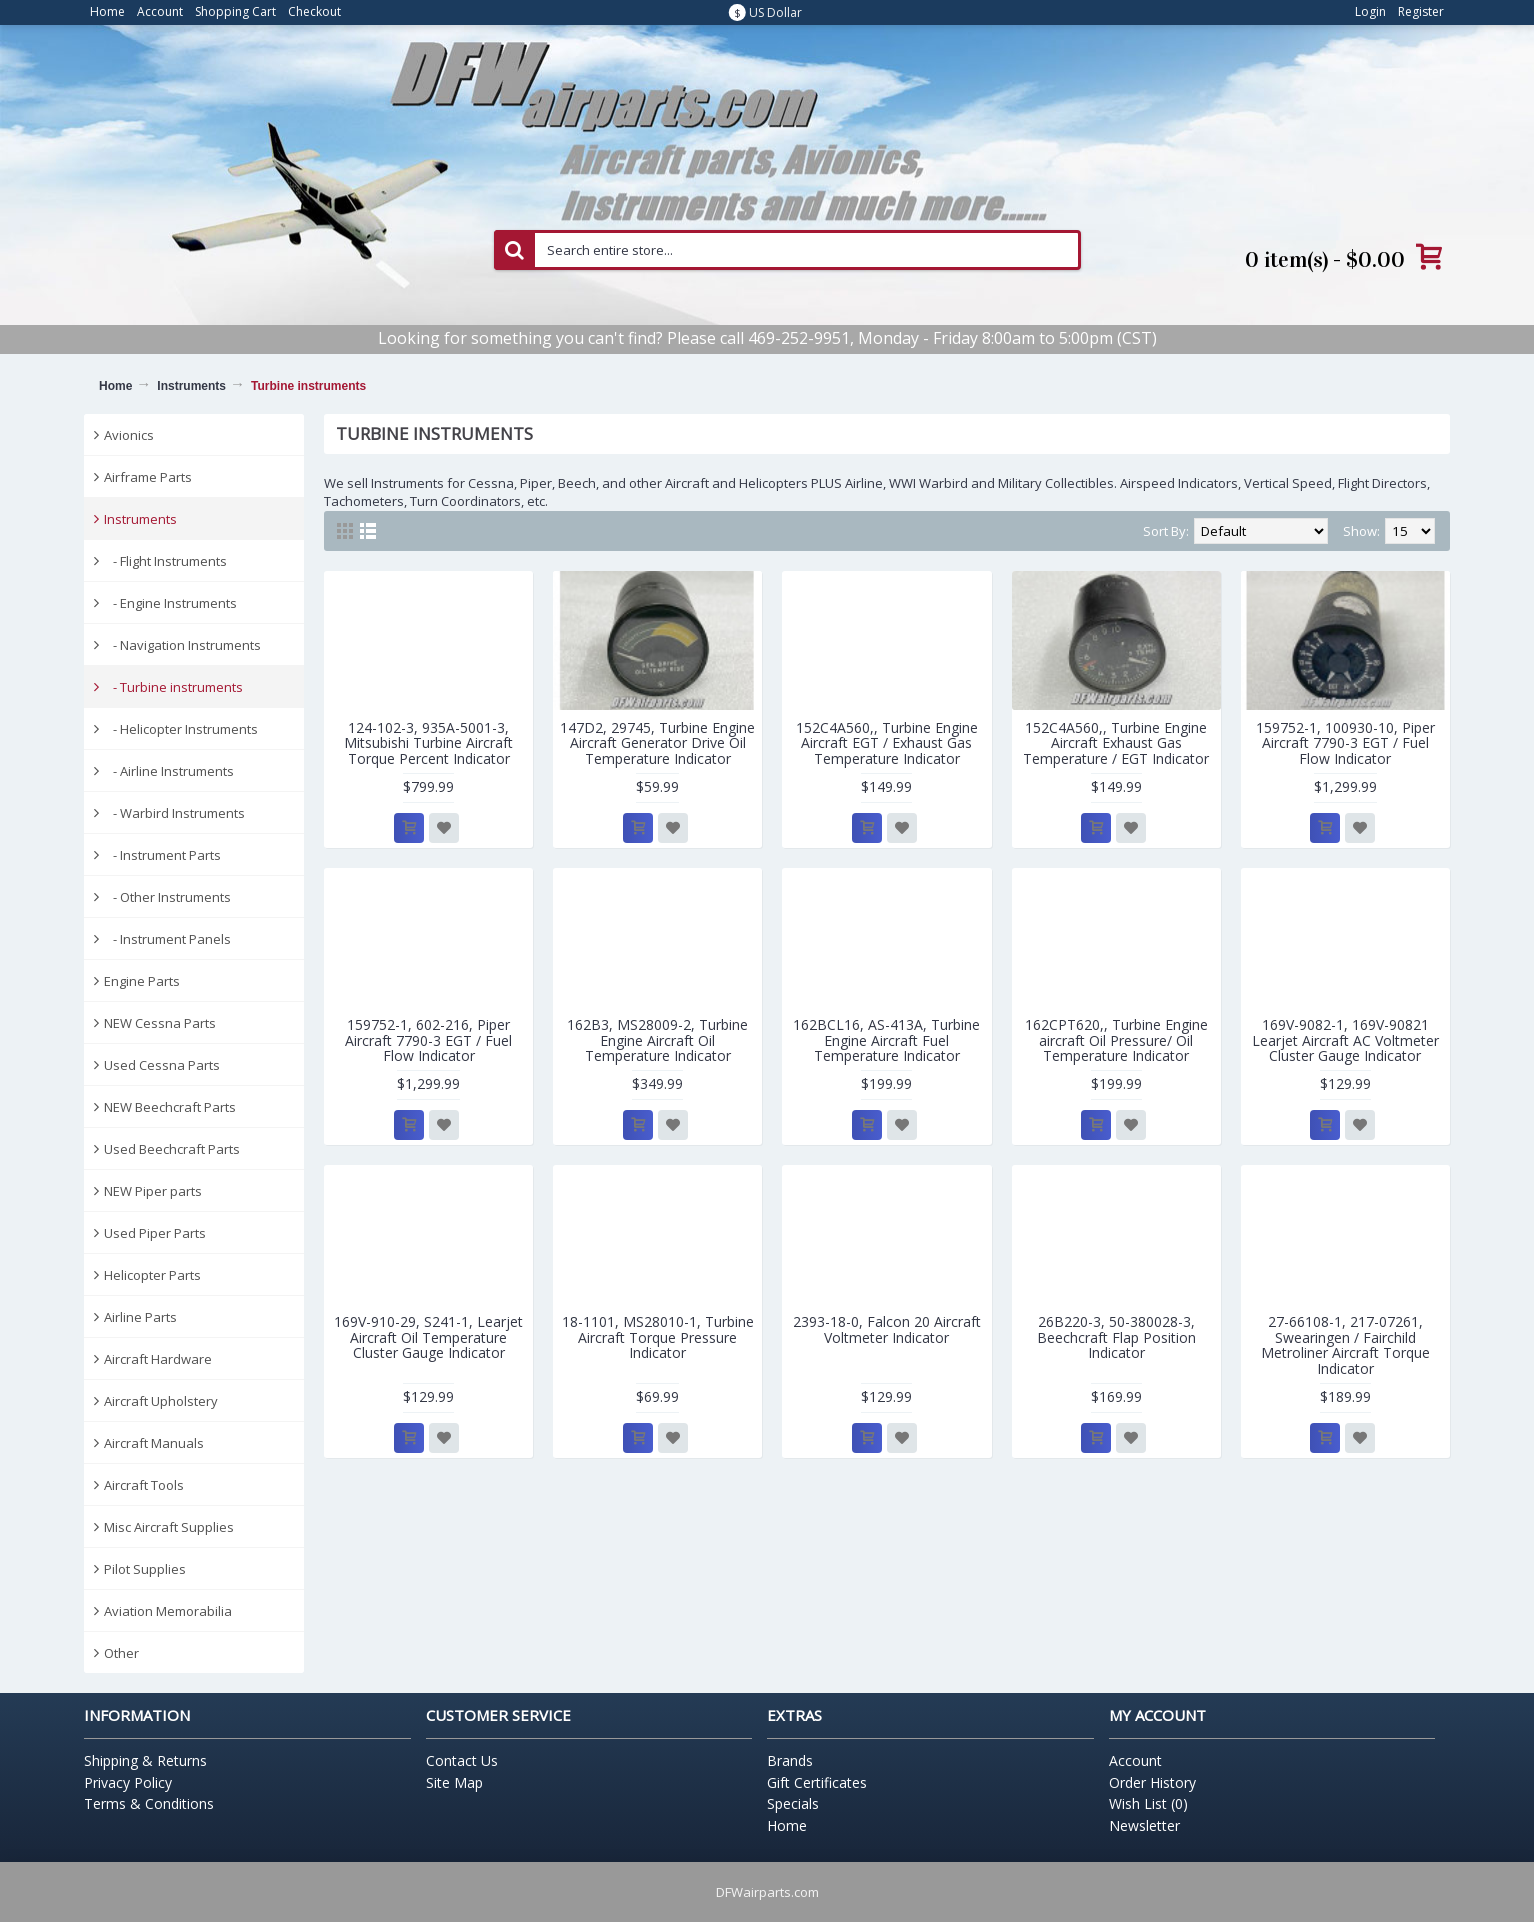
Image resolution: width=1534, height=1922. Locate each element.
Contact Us (462, 1760)
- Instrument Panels (167, 939)
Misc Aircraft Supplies (169, 1527)
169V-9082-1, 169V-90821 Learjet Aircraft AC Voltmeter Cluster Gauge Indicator (1345, 1040)
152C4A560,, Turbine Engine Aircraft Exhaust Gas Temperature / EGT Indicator (1116, 743)
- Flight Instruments (165, 561)
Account (1135, 1760)
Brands (790, 1760)
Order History (1152, 1782)
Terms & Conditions (149, 1803)
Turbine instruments (308, 386)
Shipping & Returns (145, 1760)
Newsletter (1144, 1825)
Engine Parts (142, 981)
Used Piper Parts (155, 1233)
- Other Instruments (167, 897)
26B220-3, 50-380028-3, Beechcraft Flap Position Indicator (1116, 1337)
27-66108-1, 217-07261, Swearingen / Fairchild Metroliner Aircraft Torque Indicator (1345, 1344)
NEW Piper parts (153, 1191)
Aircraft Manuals (154, 1443)
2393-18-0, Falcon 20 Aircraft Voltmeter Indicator (887, 1329)
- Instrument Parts (162, 855)
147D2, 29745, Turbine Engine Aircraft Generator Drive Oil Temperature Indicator (657, 743)
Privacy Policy (128, 1782)
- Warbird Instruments (174, 813)
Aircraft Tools (144, 1485)
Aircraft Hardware (158, 1359)
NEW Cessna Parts (160, 1023)
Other (121, 1653)
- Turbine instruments (173, 687)
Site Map (454, 1782)
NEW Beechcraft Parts (170, 1107)
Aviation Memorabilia (168, 1611)
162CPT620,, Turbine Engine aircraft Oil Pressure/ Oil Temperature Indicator (1116, 1040)
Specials (793, 1803)
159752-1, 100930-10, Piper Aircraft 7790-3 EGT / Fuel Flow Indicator (1345, 743)
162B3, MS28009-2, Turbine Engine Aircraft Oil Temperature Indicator (657, 1040)
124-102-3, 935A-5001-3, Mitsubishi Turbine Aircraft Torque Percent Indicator (428, 743)
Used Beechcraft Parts (172, 1149)
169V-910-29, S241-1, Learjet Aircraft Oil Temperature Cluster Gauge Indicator (428, 1337)
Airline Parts (140, 1317)
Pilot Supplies (145, 1569)
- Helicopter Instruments (181, 729)
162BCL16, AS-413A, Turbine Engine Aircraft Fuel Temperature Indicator (886, 1040)
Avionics (129, 435)
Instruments (191, 386)
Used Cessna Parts (162, 1065)
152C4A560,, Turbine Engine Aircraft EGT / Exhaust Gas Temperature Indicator (887, 743)
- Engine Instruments (170, 603)
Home (115, 386)
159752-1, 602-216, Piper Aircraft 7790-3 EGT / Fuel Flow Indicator (428, 1040)
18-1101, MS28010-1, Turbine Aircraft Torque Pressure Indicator (658, 1337)
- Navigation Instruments (182, 645)
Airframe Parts (148, 477)
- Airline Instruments (169, 771)
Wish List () (1148, 1803)
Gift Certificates (817, 1782)
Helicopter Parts (152, 1275)
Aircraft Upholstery (161, 1401)
